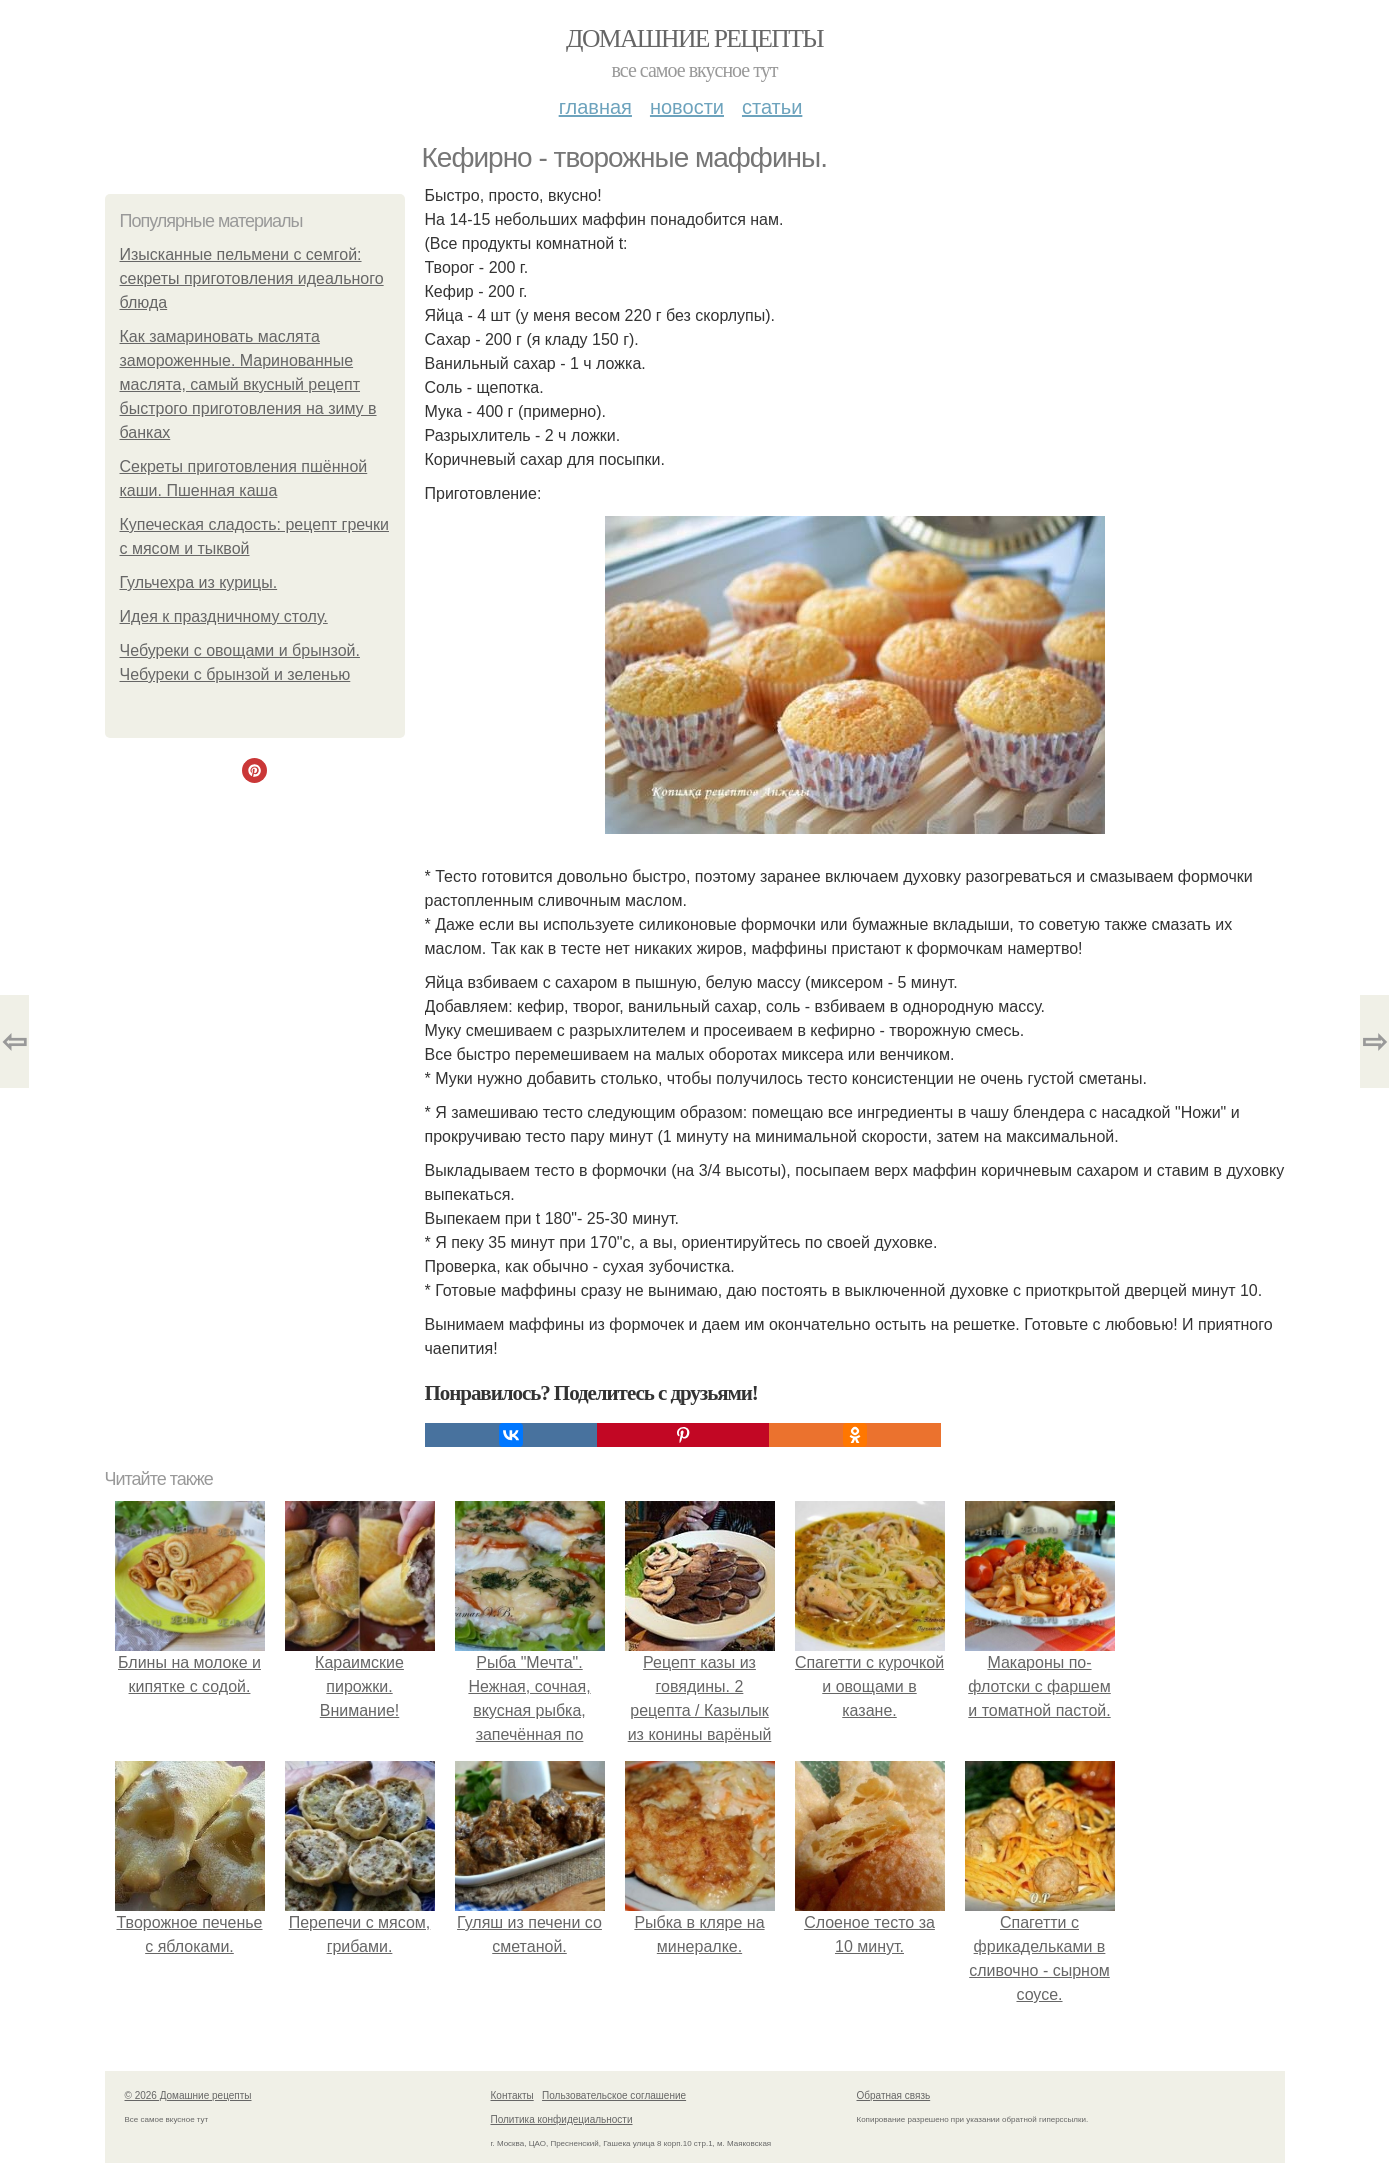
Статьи (772, 107)
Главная (595, 107)
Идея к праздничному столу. (224, 616)
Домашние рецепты (694, 38)
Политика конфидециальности (562, 2119)
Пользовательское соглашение (614, 2095)
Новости (687, 107)
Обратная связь (894, 2095)
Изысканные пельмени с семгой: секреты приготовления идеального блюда (252, 278)
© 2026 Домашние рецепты (188, 2095)
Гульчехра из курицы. (199, 582)
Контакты (512, 2095)
